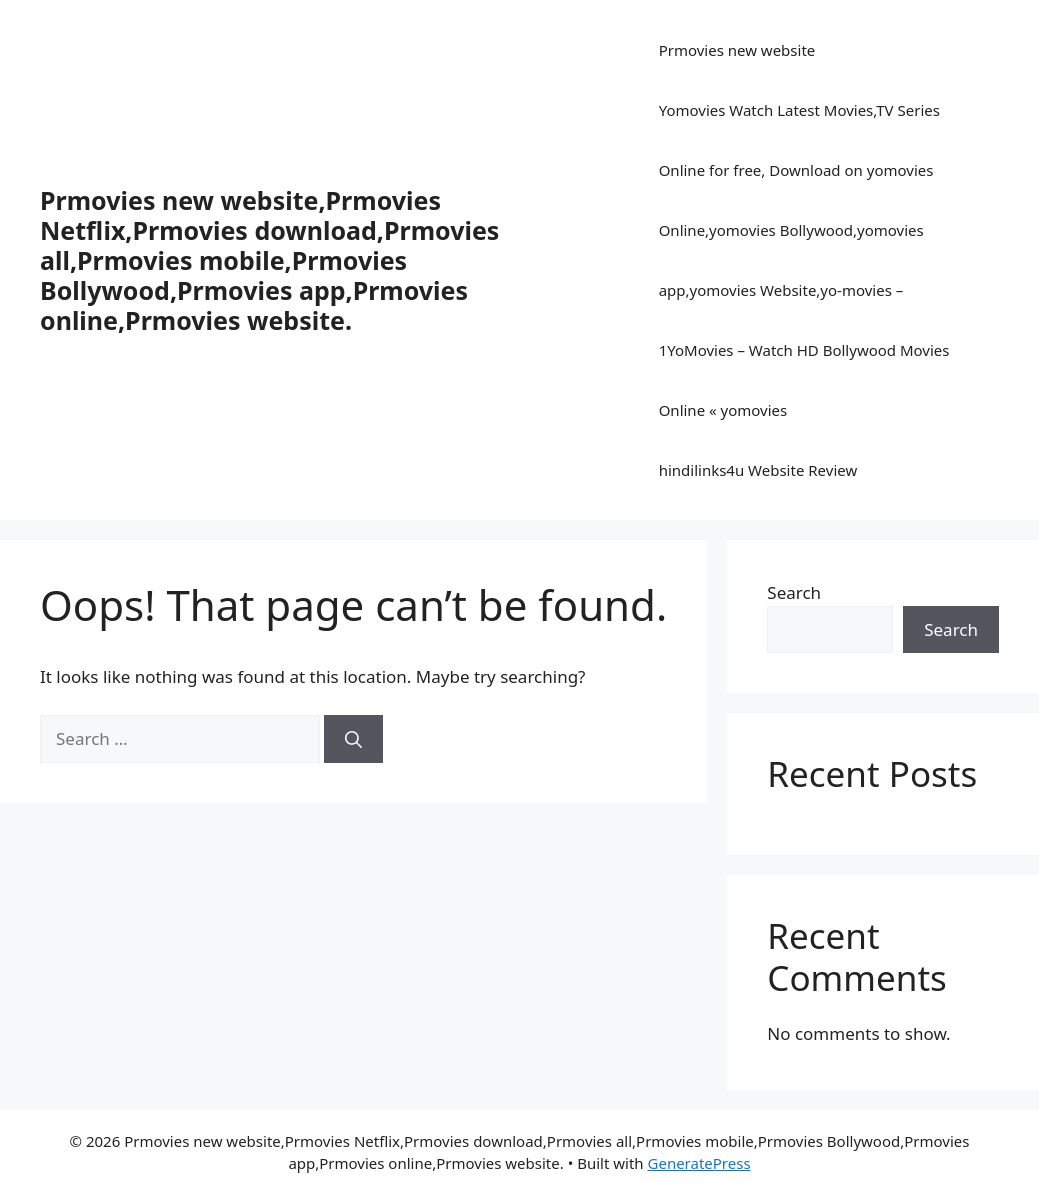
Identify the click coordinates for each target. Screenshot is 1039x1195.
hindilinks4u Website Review (758, 470)
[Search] (353, 739)
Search (794, 592)
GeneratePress (699, 1163)
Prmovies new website (737, 50)
